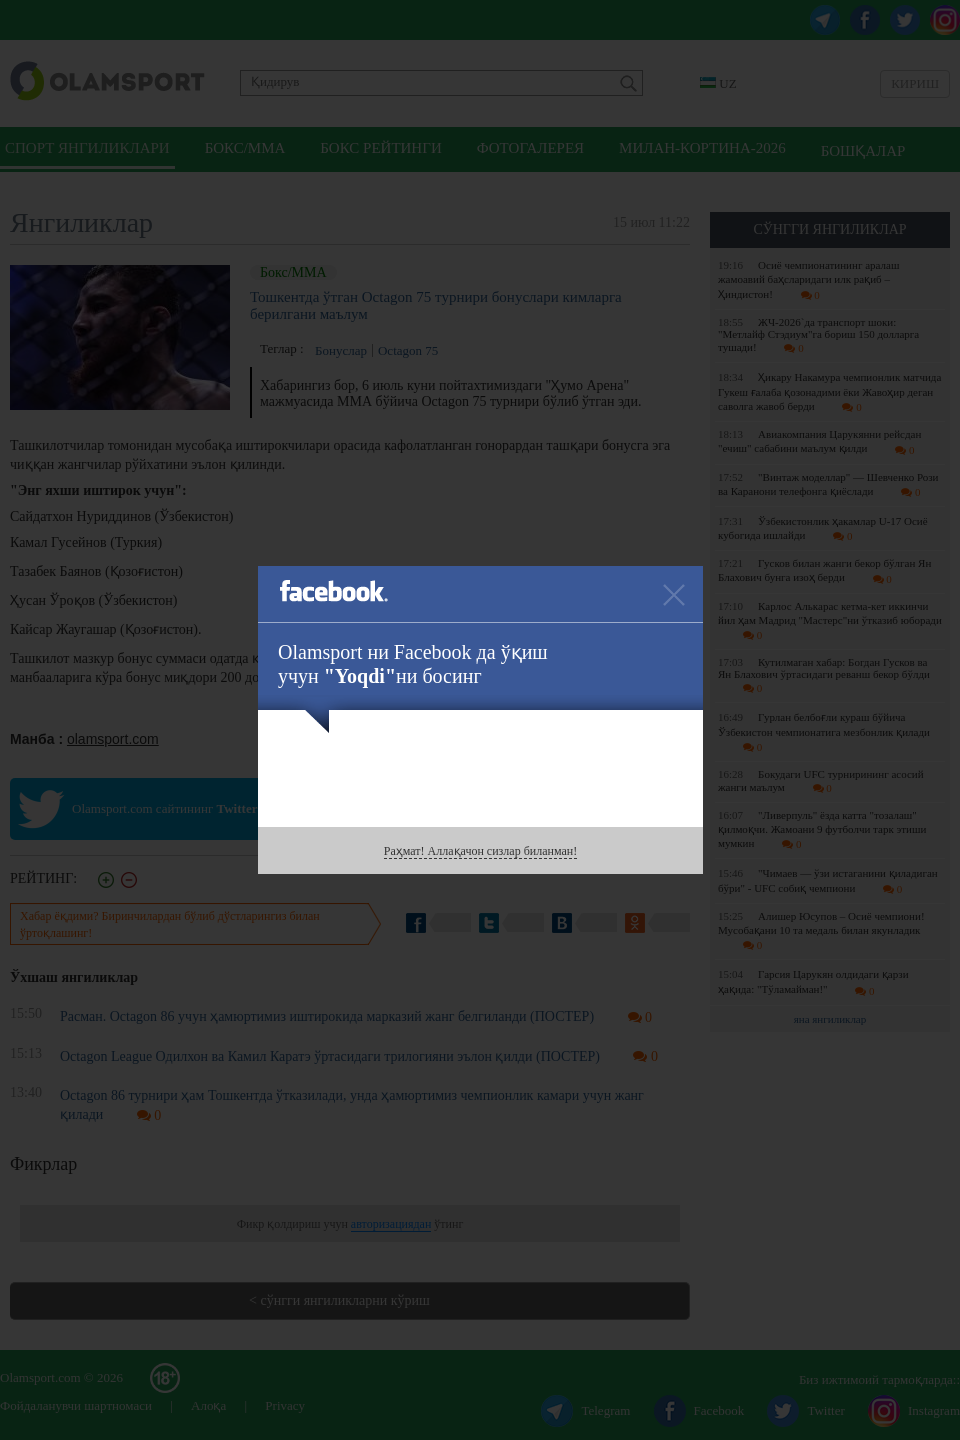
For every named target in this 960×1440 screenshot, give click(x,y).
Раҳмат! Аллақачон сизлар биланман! (480, 851)
